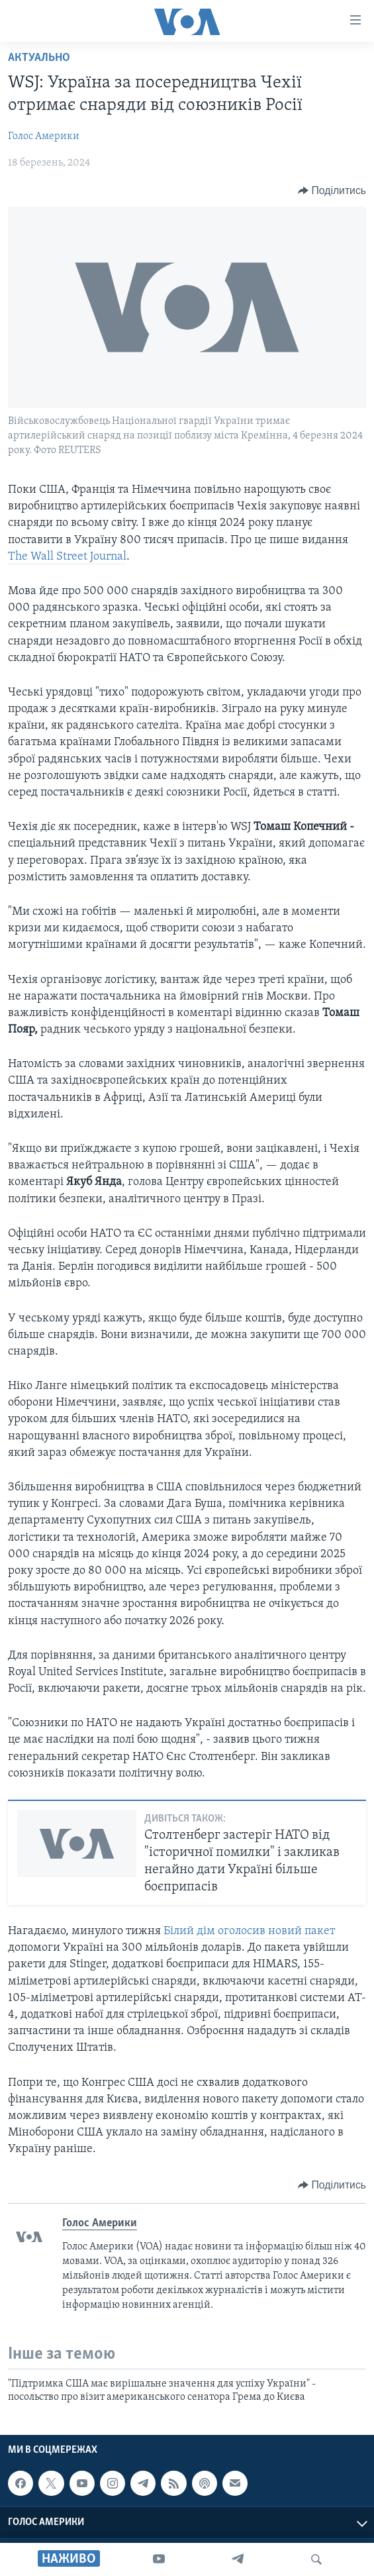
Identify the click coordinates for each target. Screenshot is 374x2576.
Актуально (39, 58)
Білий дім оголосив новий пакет (249, 1931)
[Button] (332, 190)
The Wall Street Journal (67, 556)
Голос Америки (43, 136)
